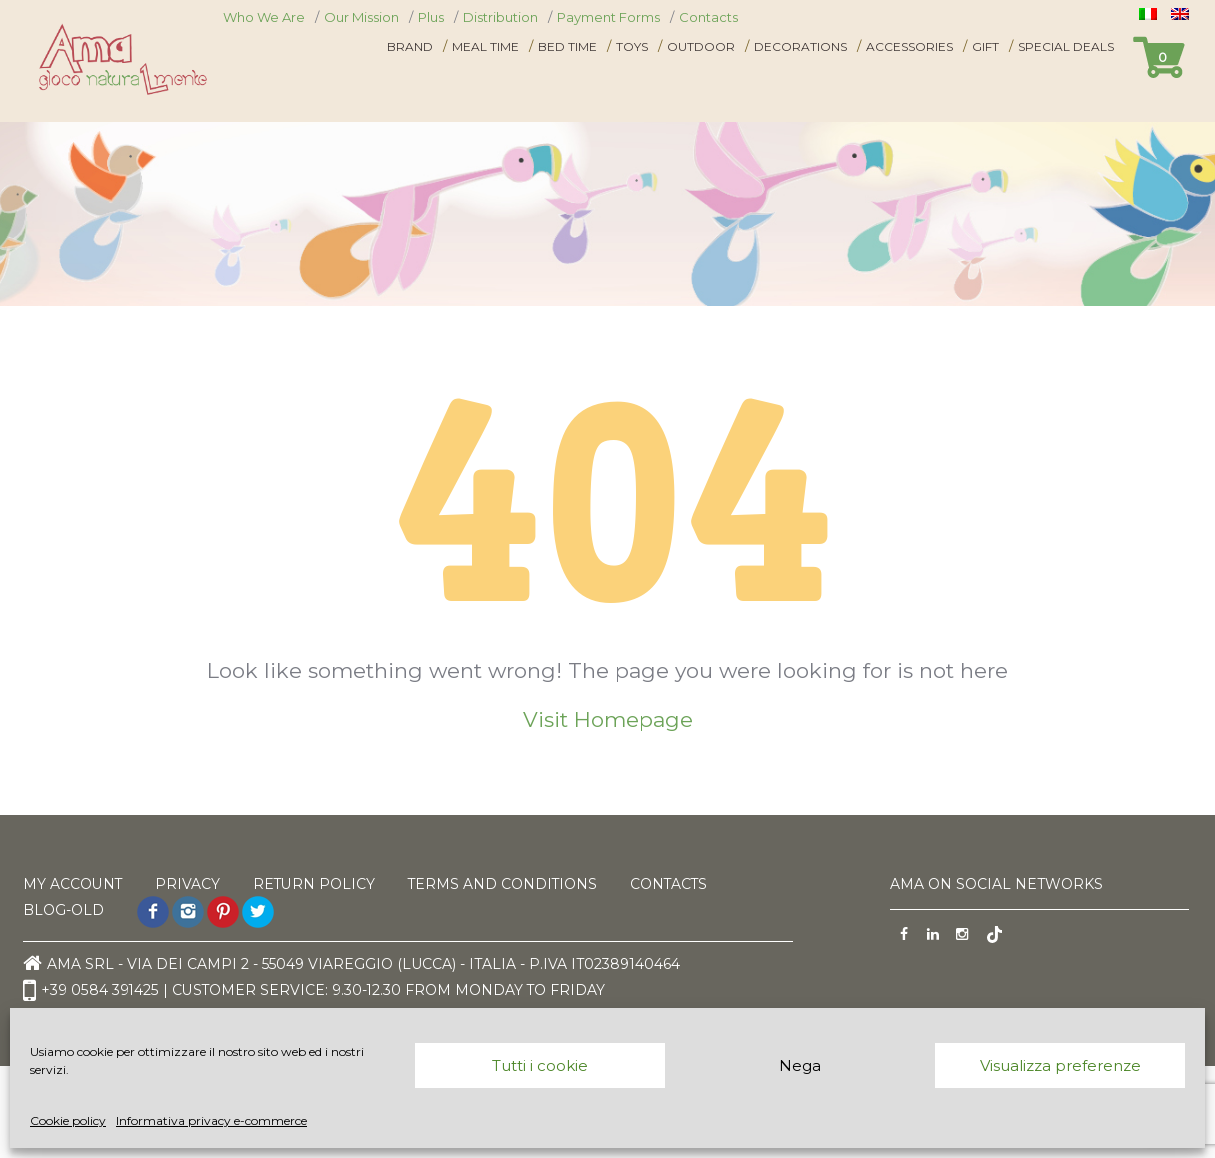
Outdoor (701, 46)
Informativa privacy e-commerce (211, 1120)
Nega (800, 1065)
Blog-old (63, 910)
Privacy (188, 884)
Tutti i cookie (540, 1065)
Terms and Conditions (505, 884)
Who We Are (264, 17)
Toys (632, 46)
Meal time (485, 46)
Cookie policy (68, 1120)
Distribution (500, 17)
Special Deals (1066, 46)
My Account (73, 884)
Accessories (909, 46)
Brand (410, 46)
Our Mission (361, 17)
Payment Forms (608, 17)
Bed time (567, 46)
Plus (431, 17)
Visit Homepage (608, 719)
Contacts (708, 17)
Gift (985, 46)
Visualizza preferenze (1060, 1065)
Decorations (800, 46)
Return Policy (315, 884)
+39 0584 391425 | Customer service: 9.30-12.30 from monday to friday (315, 991)
